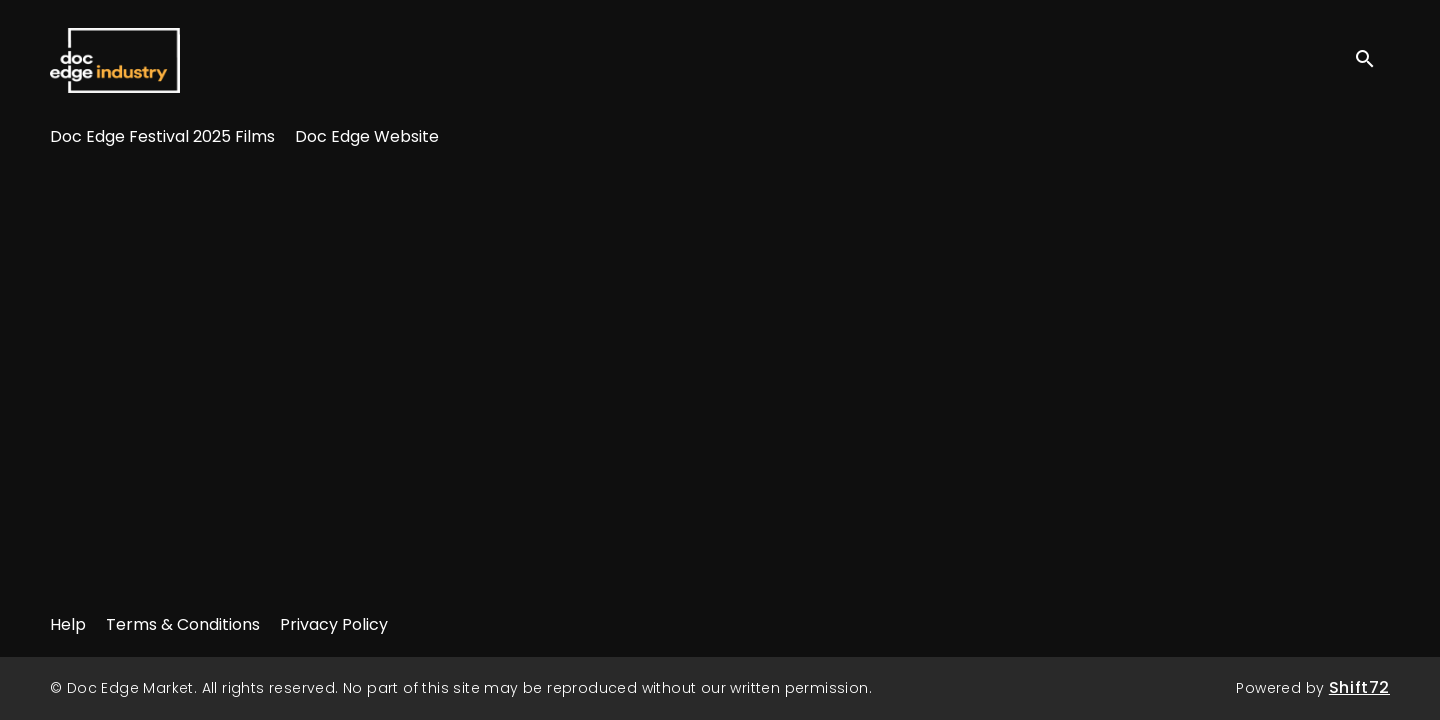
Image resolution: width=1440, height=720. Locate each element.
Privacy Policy (334, 624)
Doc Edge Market (115, 60)
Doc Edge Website (367, 136)
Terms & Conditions (183, 624)
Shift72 (1359, 687)
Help (68, 624)
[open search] (1372, 59)
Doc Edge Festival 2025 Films (162, 136)
